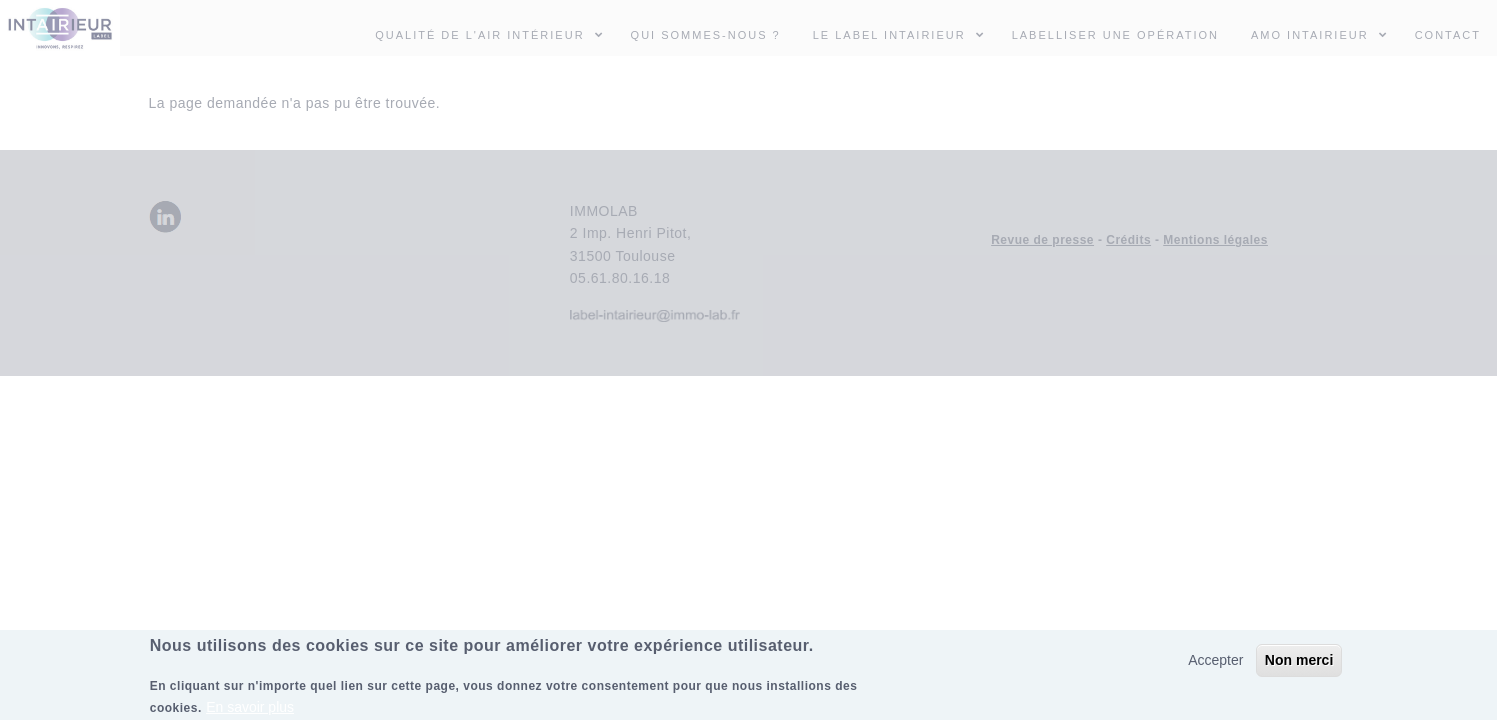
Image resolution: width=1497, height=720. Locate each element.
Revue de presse (1042, 240)
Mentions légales (1215, 240)
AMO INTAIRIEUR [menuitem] (1325, 34)
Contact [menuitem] (1448, 35)
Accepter (1215, 665)
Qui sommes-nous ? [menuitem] (706, 35)
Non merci (1299, 665)
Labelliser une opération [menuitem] (1115, 35)
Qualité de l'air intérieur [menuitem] (494, 34)
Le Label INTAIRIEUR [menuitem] (889, 35)
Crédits (1128, 240)
